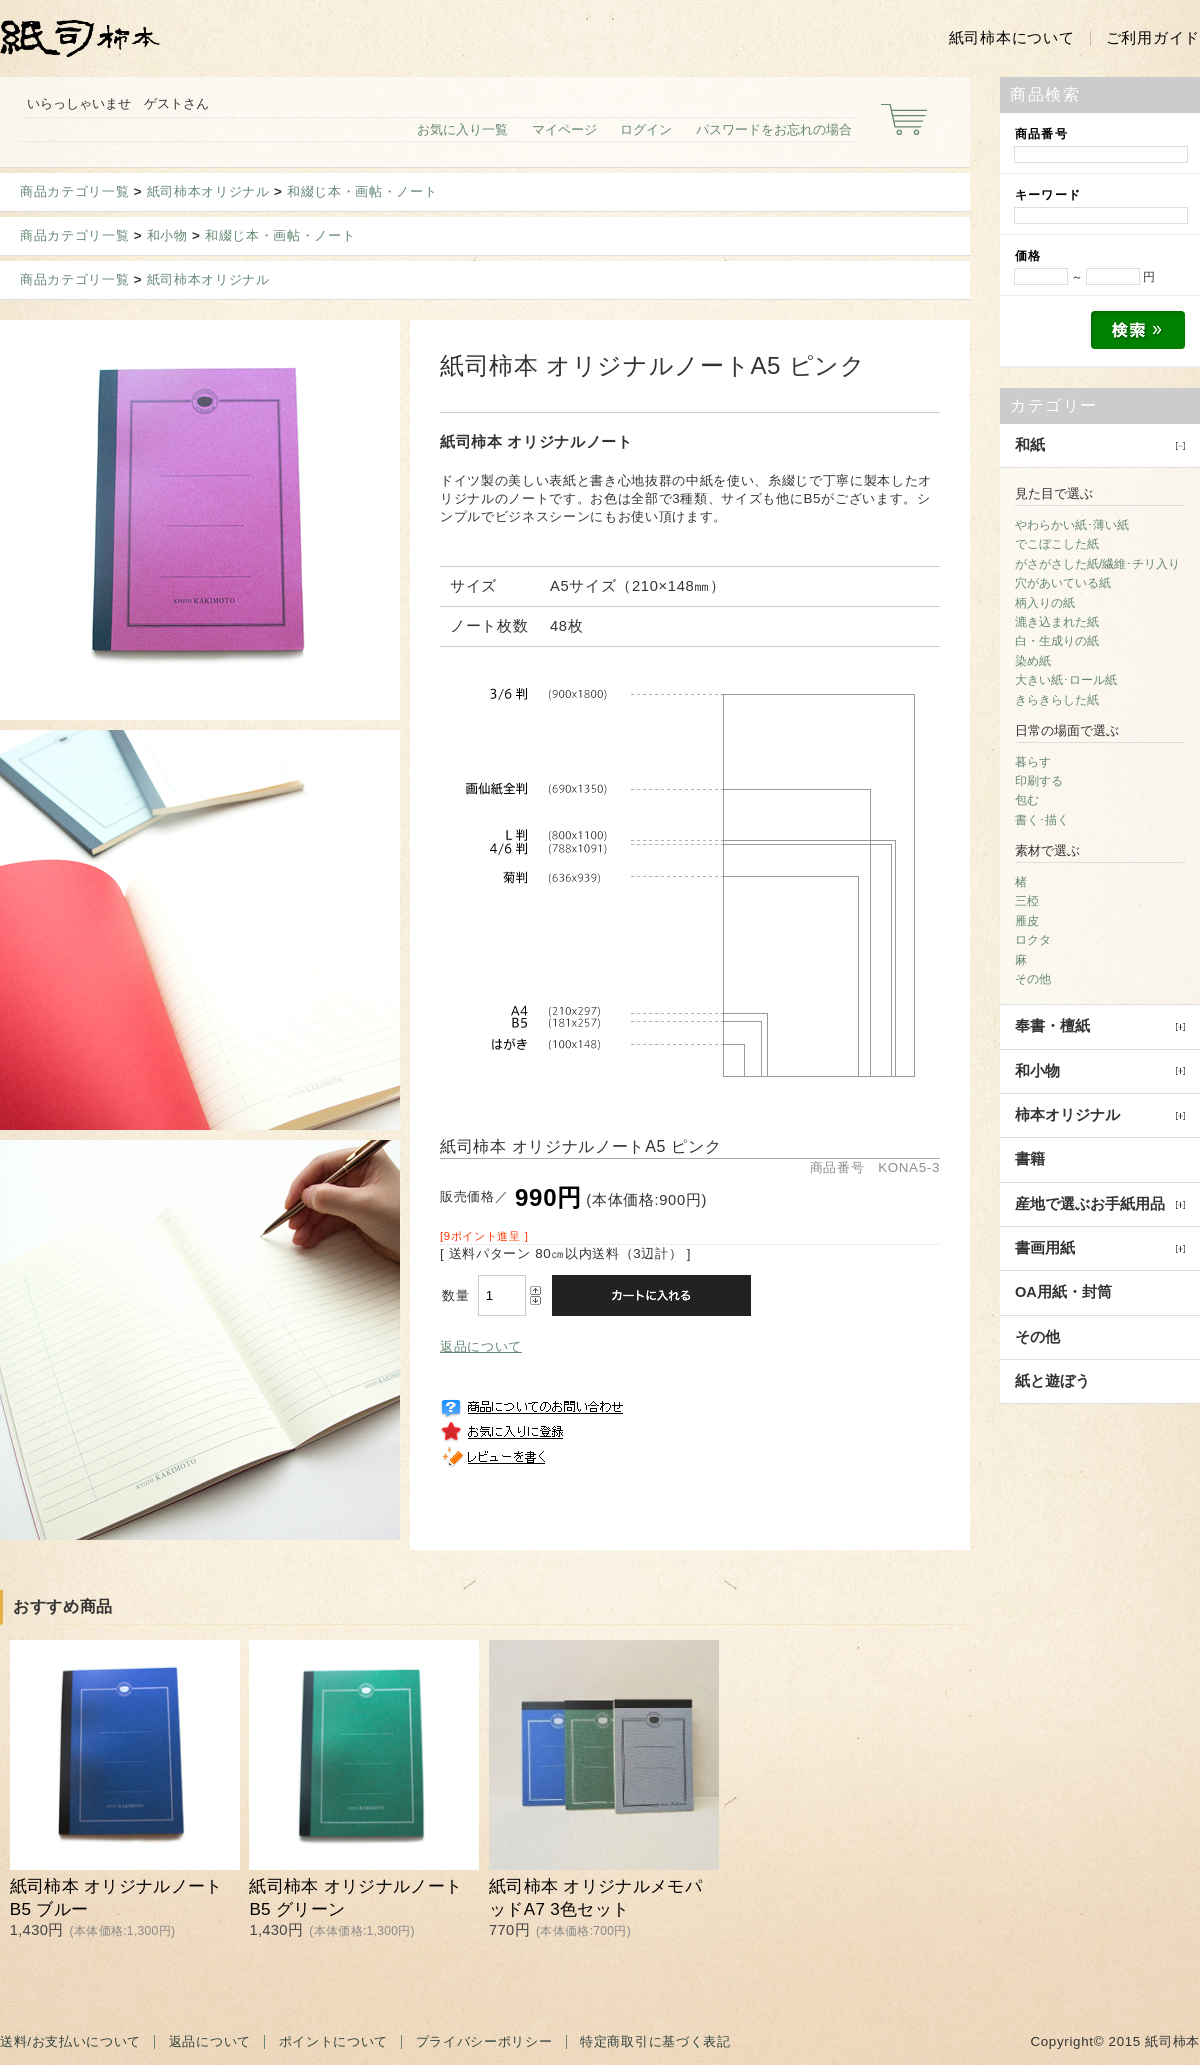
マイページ (564, 129)
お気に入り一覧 (462, 129)
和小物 (167, 235)
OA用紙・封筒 (1063, 1292)
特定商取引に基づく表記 (655, 2041)
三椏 (1027, 901)
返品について (481, 1346)
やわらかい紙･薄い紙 (1072, 525)
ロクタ (1033, 940)
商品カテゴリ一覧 (74, 191)
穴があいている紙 (1063, 583)
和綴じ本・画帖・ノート (362, 191)
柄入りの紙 (1045, 603)
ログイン (646, 129)
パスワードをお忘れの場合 (774, 129)
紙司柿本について (1012, 38)
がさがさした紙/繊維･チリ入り (1097, 564)
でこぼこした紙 (1057, 544)
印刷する (1039, 781)
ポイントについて (333, 2041)
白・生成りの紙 (1057, 641)
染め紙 (1033, 661)
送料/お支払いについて (70, 2041)
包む (1027, 800)
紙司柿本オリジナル (208, 191)
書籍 (1030, 1159)
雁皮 (1027, 921)
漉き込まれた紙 (1057, 622)
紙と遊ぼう (1052, 1381)
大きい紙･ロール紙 (1066, 680)
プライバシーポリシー (484, 2041)
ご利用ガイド (1153, 38)
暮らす (1033, 762)
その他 (1033, 979)
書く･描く (1042, 820)
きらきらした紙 (1057, 700)
